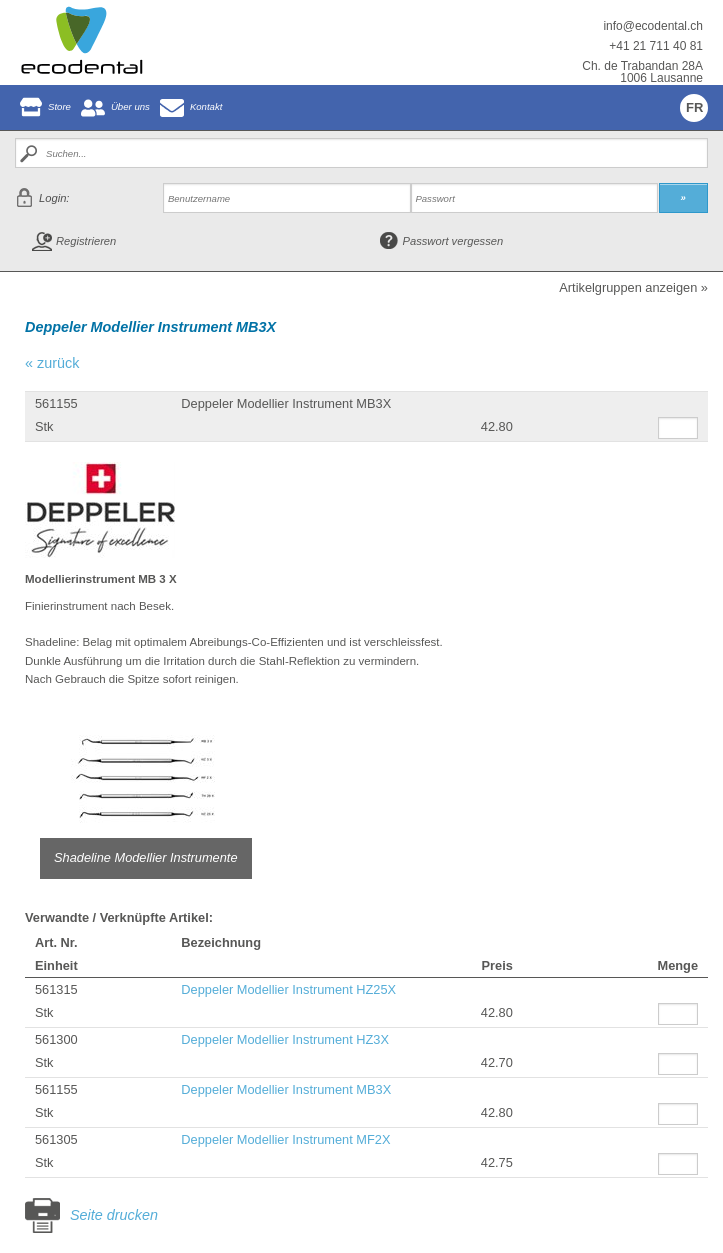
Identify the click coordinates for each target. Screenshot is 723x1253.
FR (694, 107)
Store (59, 106)
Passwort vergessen (453, 241)
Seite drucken (114, 1215)
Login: (54, 198)
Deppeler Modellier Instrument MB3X (286, 1089)
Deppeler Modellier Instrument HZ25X (288, 989)
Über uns (130, 106)
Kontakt (206, 106)
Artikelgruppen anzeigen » (633, 288)
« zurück (52, 363)
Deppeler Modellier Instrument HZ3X (285, 1039)
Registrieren (86, 241)
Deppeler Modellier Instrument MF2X (285, 1139)
